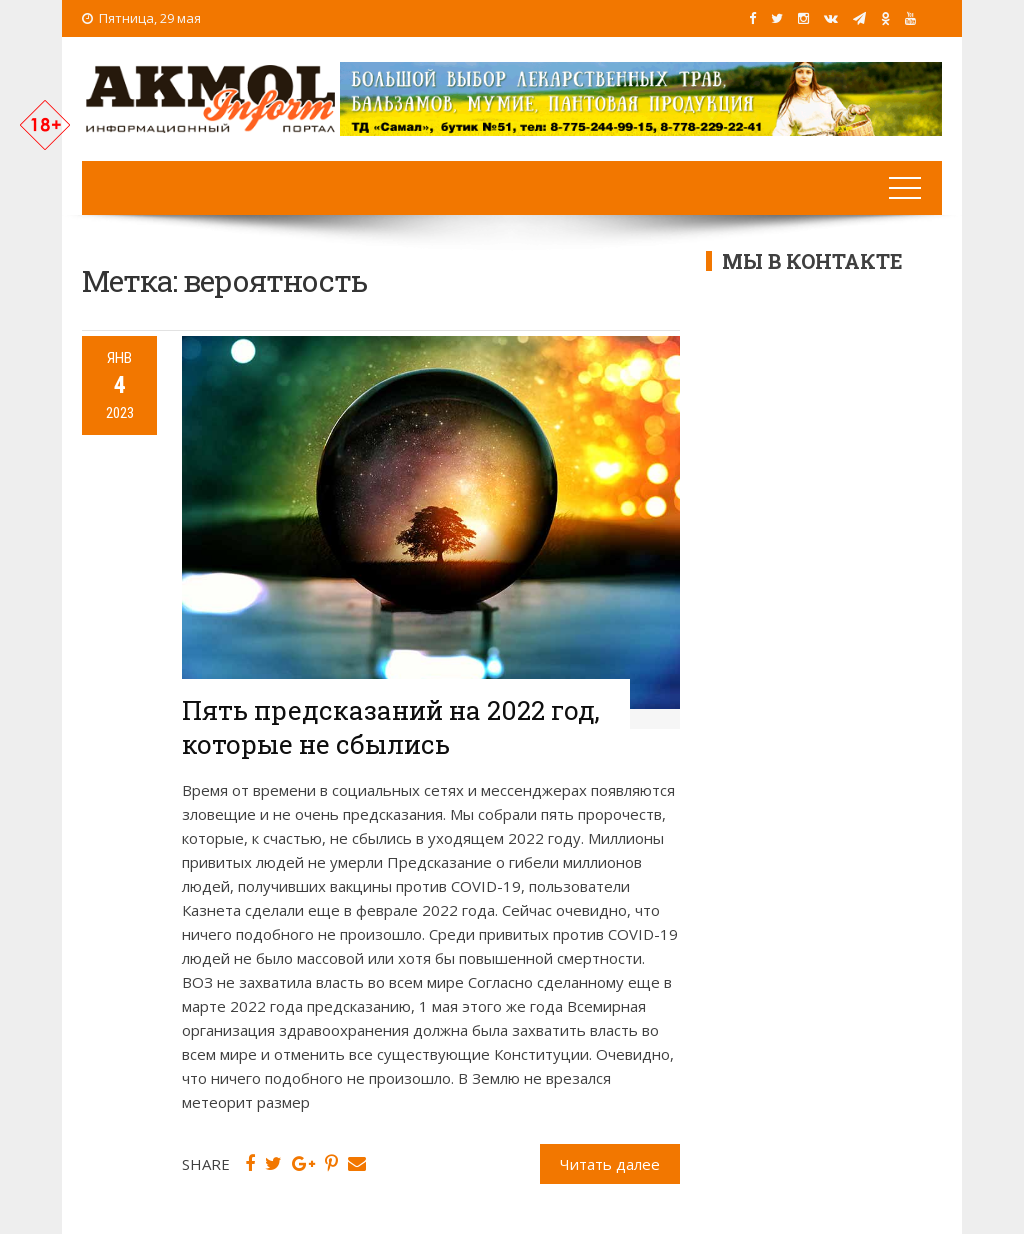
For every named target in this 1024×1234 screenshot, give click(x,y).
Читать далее (610, 1164)
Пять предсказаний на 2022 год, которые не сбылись (391, 727)
